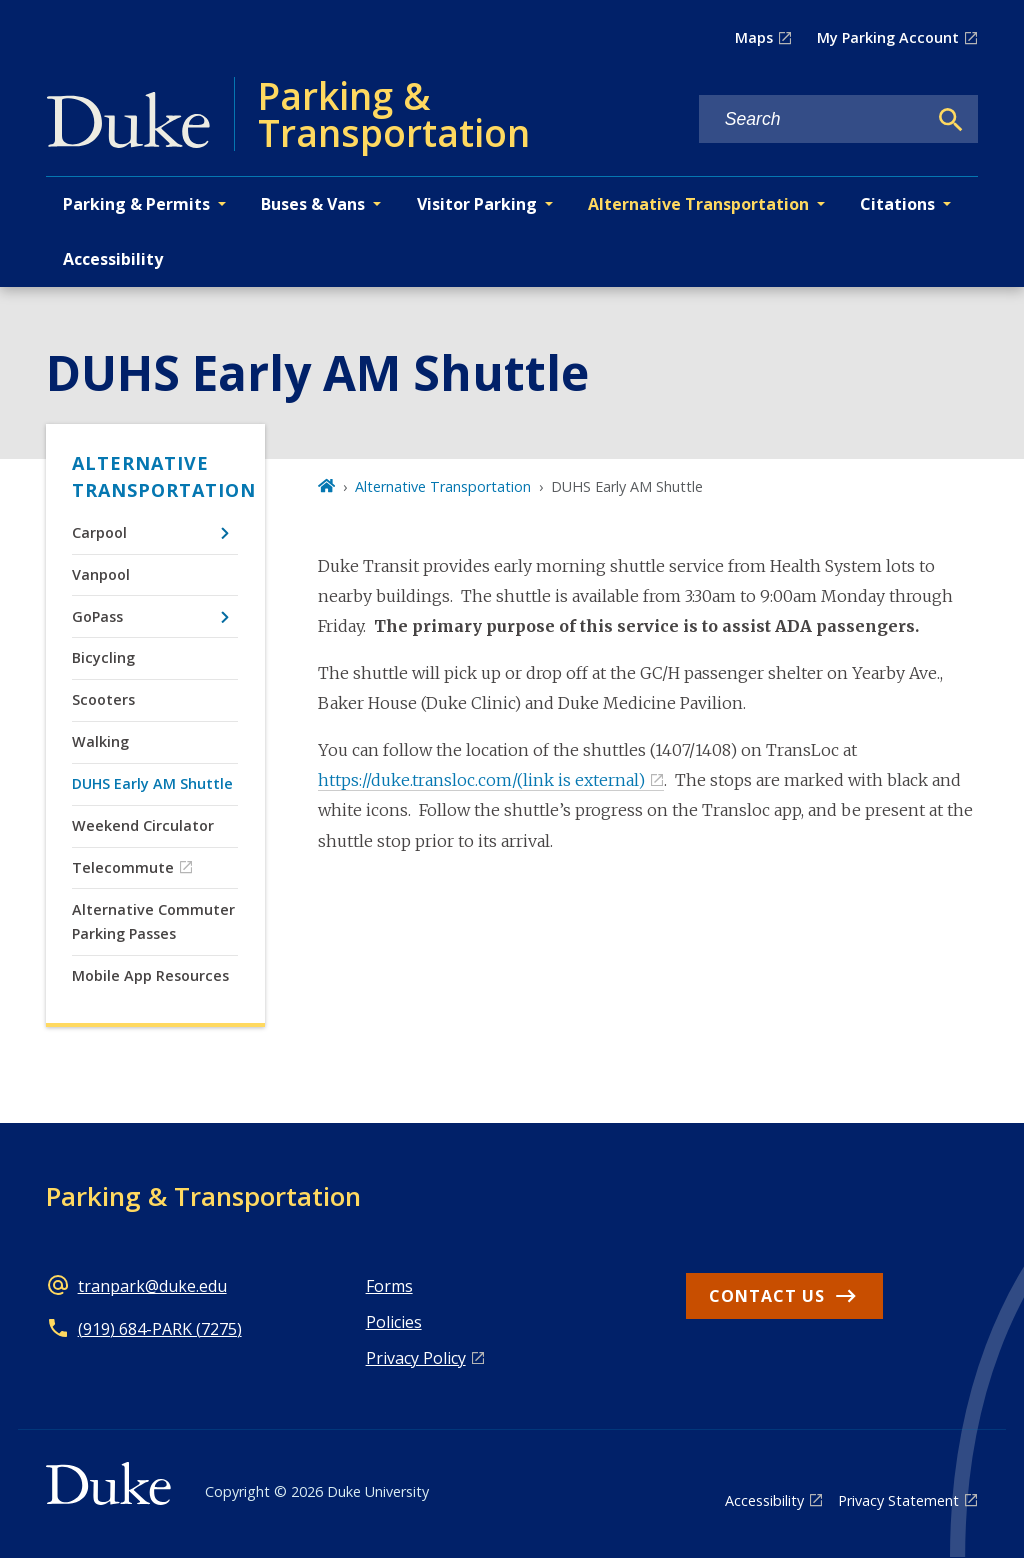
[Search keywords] (813, 119)
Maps (754, 37)
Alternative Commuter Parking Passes (153, 921)
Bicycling (103, 657)
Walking (100, 741)
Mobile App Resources (150, 975)
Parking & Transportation (203, 1196)
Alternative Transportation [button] (698, 204)
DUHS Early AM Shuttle (152, 783)
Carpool (99, 532)
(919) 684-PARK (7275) (160, 1329)
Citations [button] (897, 204)
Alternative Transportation (155, 476)
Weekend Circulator (143, 825)
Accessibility (113, 259)
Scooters (103, 699)
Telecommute (123, 867)
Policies (394, 1322)
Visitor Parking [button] (477, 204)
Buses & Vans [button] (313, 204)
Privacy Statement (898, 1500)
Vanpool (101, 574)
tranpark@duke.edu (152, 1286)
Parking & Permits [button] (136, 204)
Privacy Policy (416, 1358)
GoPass (97, 616)
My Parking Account (888, 37)
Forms (389, 1286)
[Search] (951, 120)
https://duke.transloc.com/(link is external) (481, 780)
